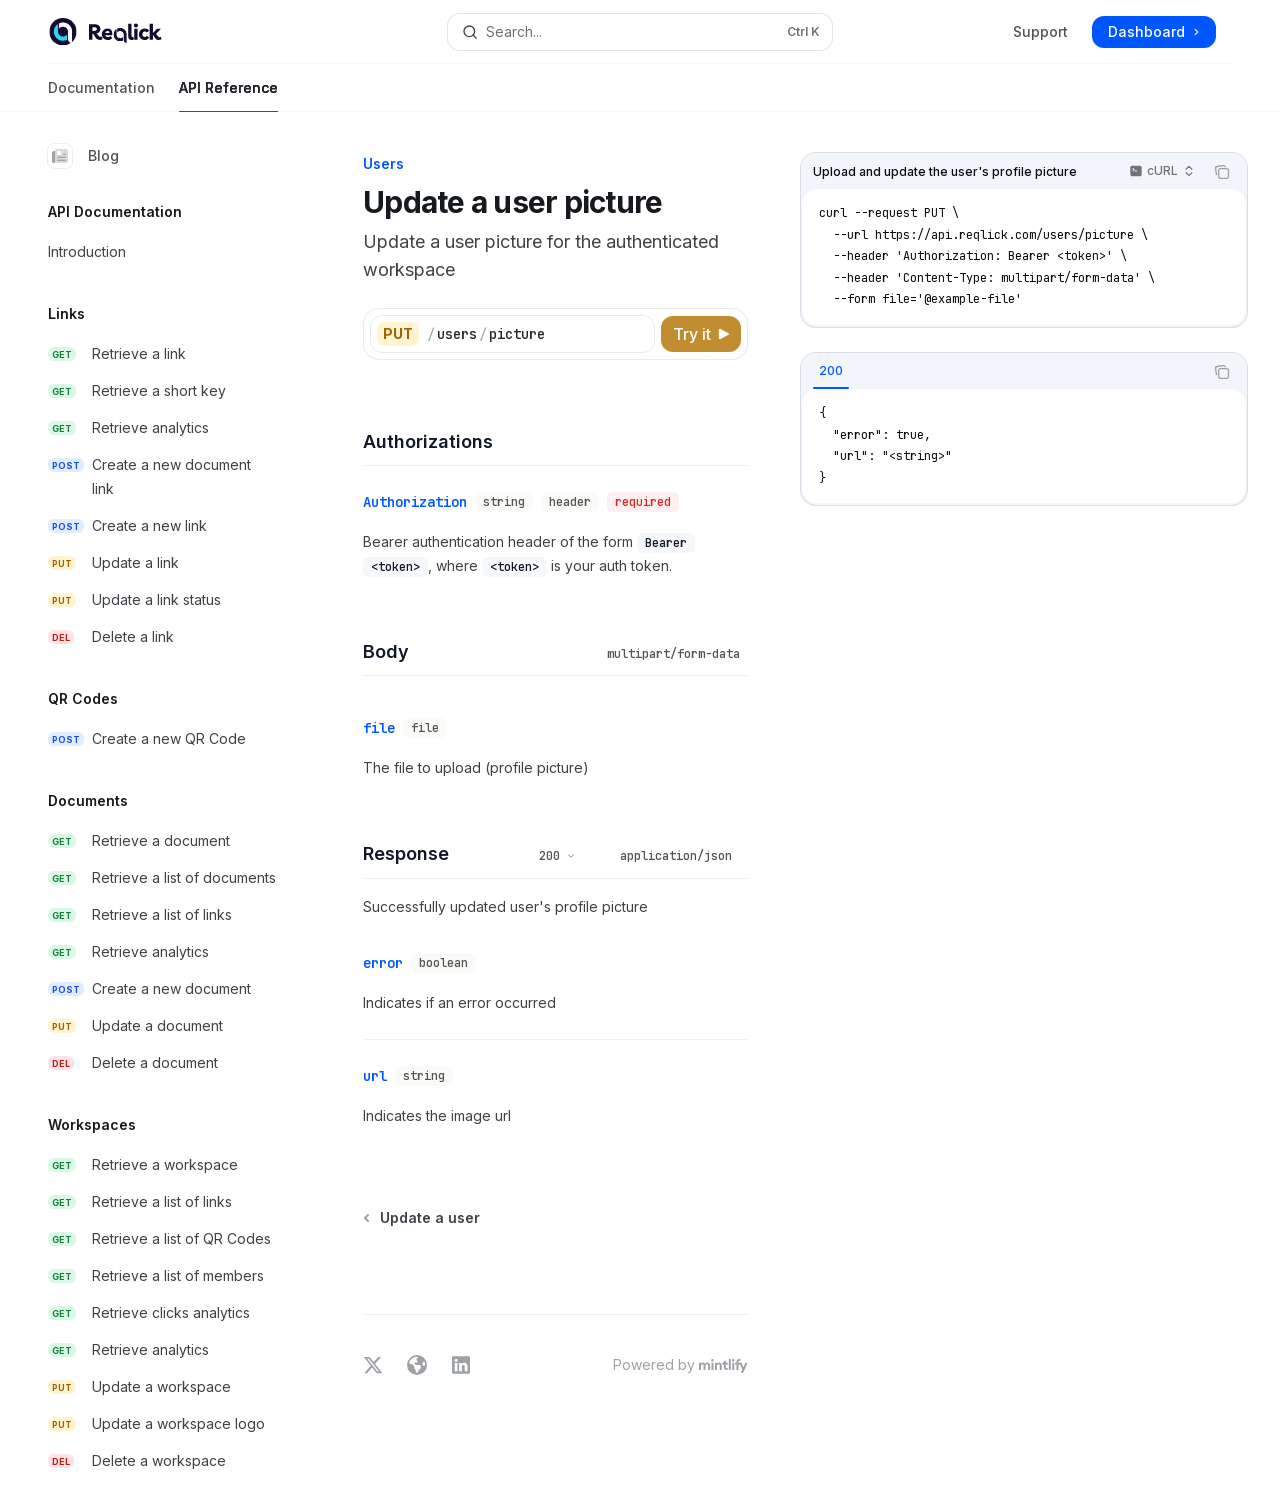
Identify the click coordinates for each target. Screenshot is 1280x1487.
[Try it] (701, 334)
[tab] (831, 371)
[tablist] (1002, 372)
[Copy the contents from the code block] (1222, 172)
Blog (83, 156)
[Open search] (640, 32)
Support (1040, 31)
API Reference (228, 95)
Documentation (101, 95)
